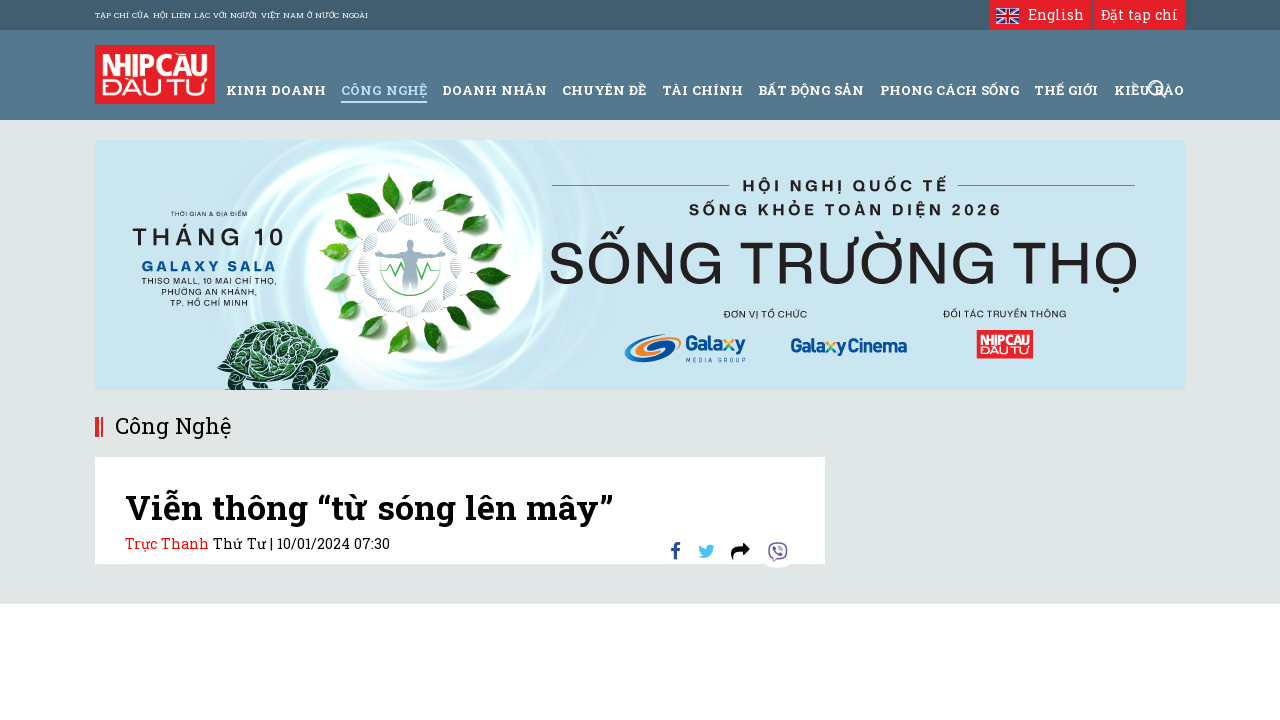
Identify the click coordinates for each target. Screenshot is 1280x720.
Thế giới (1066, 90)
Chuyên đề (604, 90)
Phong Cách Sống (949, 90)
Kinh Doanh (276, 90)
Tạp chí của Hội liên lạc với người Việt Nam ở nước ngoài (231, 15)
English (1039, 14)
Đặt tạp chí (1139, 14)
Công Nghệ (383, 90)
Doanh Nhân (494, 90)
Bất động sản (811, 90)
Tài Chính (702, 90)
